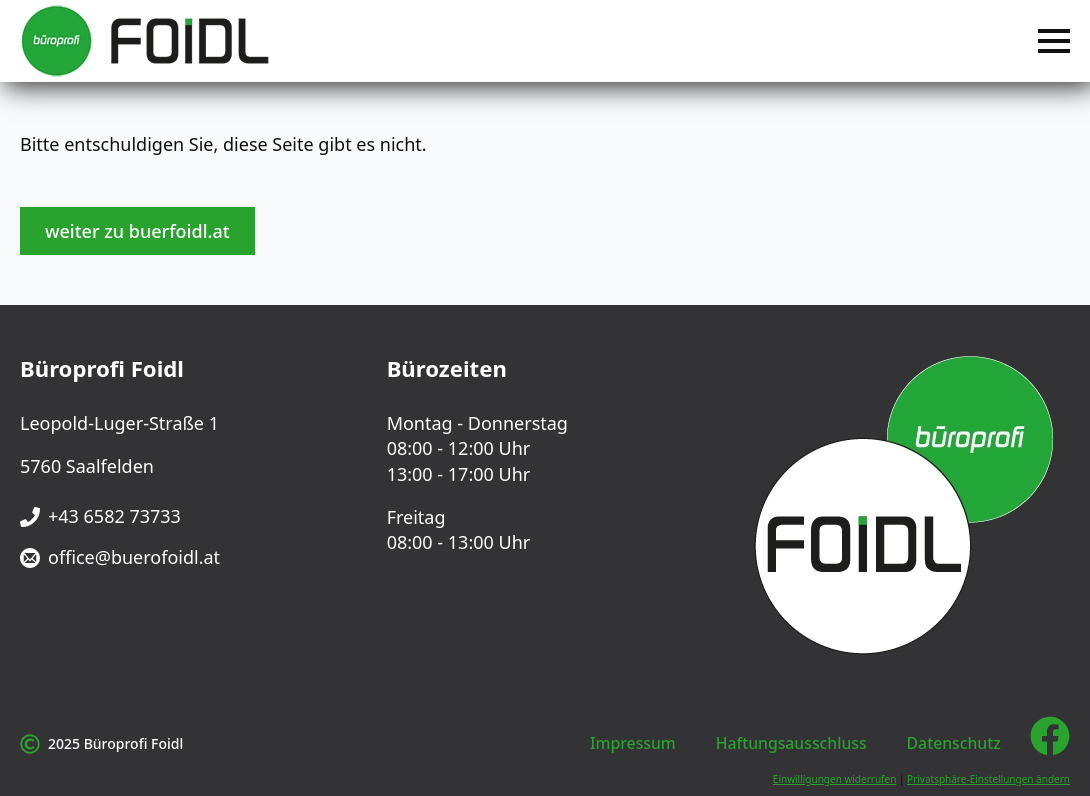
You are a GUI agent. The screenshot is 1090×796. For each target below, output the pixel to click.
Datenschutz (954, 743)
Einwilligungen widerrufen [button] (835, 779)
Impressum (633, 743)
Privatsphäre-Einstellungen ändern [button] (988, 779)
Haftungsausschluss (791, 743)
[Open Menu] (1054, 41)
